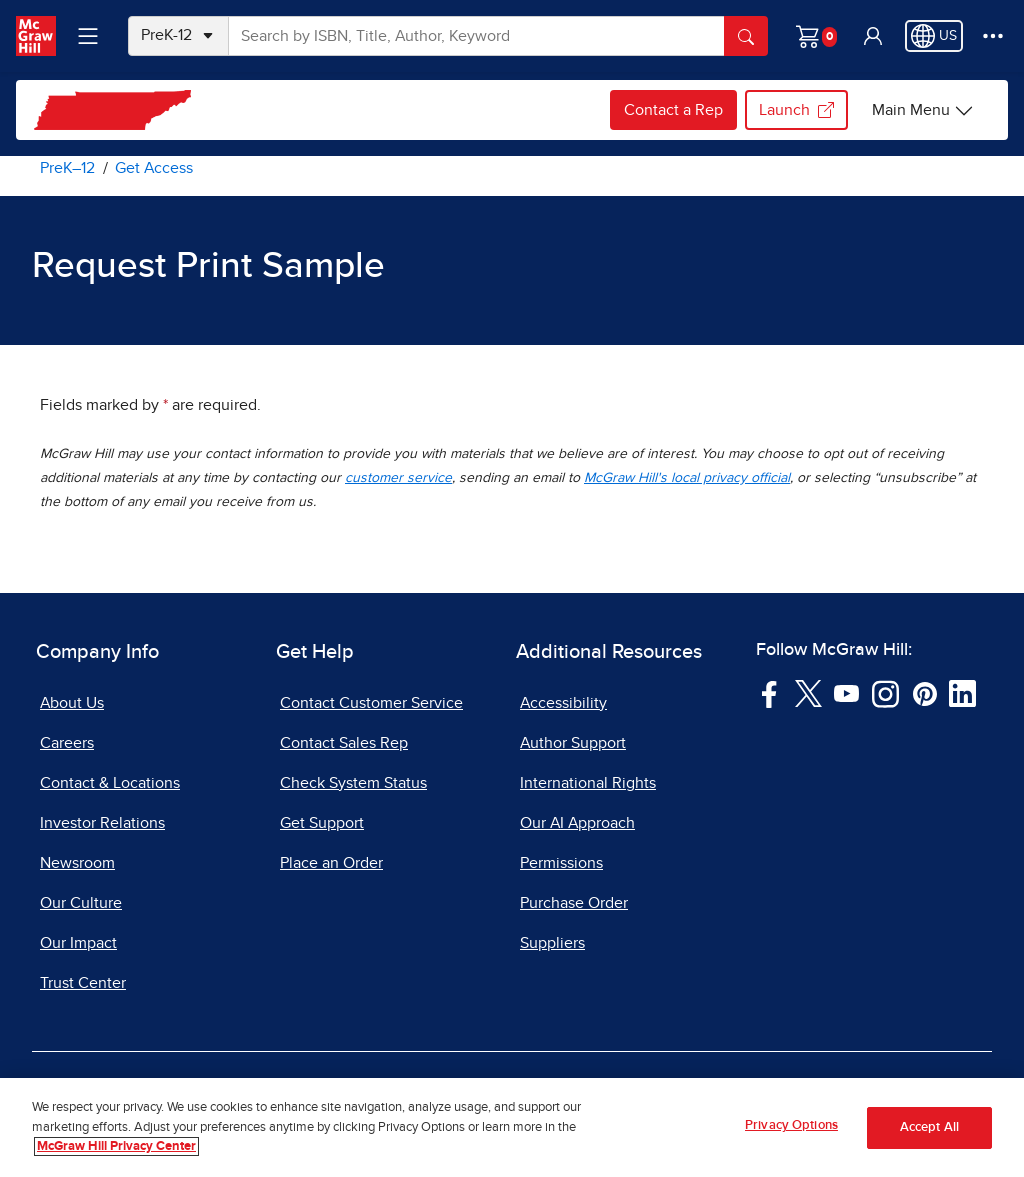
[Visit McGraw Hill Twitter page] (808, 693)
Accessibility (563, 703)
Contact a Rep (673, 110)
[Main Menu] (923, 110)
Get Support (322, 823)
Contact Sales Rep (344, 743)
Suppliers (552, 943)
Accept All (929, 1127)
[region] (512, 1127)
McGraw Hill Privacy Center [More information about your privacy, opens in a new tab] (116, 1146)
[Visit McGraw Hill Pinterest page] (924, 693)
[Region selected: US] (934, 36)
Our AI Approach (577, 823)
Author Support (573, 743)
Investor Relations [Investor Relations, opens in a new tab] (102, 823)
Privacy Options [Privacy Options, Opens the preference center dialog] (791, 1125)
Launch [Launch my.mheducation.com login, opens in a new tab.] (796, 110)
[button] (873, 36)
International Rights (588, 783)
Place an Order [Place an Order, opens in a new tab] (331, 863)
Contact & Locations (110, 783)
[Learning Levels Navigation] (88, 36)
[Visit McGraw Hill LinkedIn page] (962, 693)
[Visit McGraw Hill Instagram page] (885, 693)
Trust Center (83, 983)
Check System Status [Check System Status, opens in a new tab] (353, 783)
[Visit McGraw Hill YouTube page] (846, 693)
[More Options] (993, 36)
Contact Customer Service (371, 703)
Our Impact (78, 943)
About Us (72, 703)
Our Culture (81, 903)
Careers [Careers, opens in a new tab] (67, 743)
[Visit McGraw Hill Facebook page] (769, 693)
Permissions (561, 863)
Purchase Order (574, 903)
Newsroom (77, 863)
